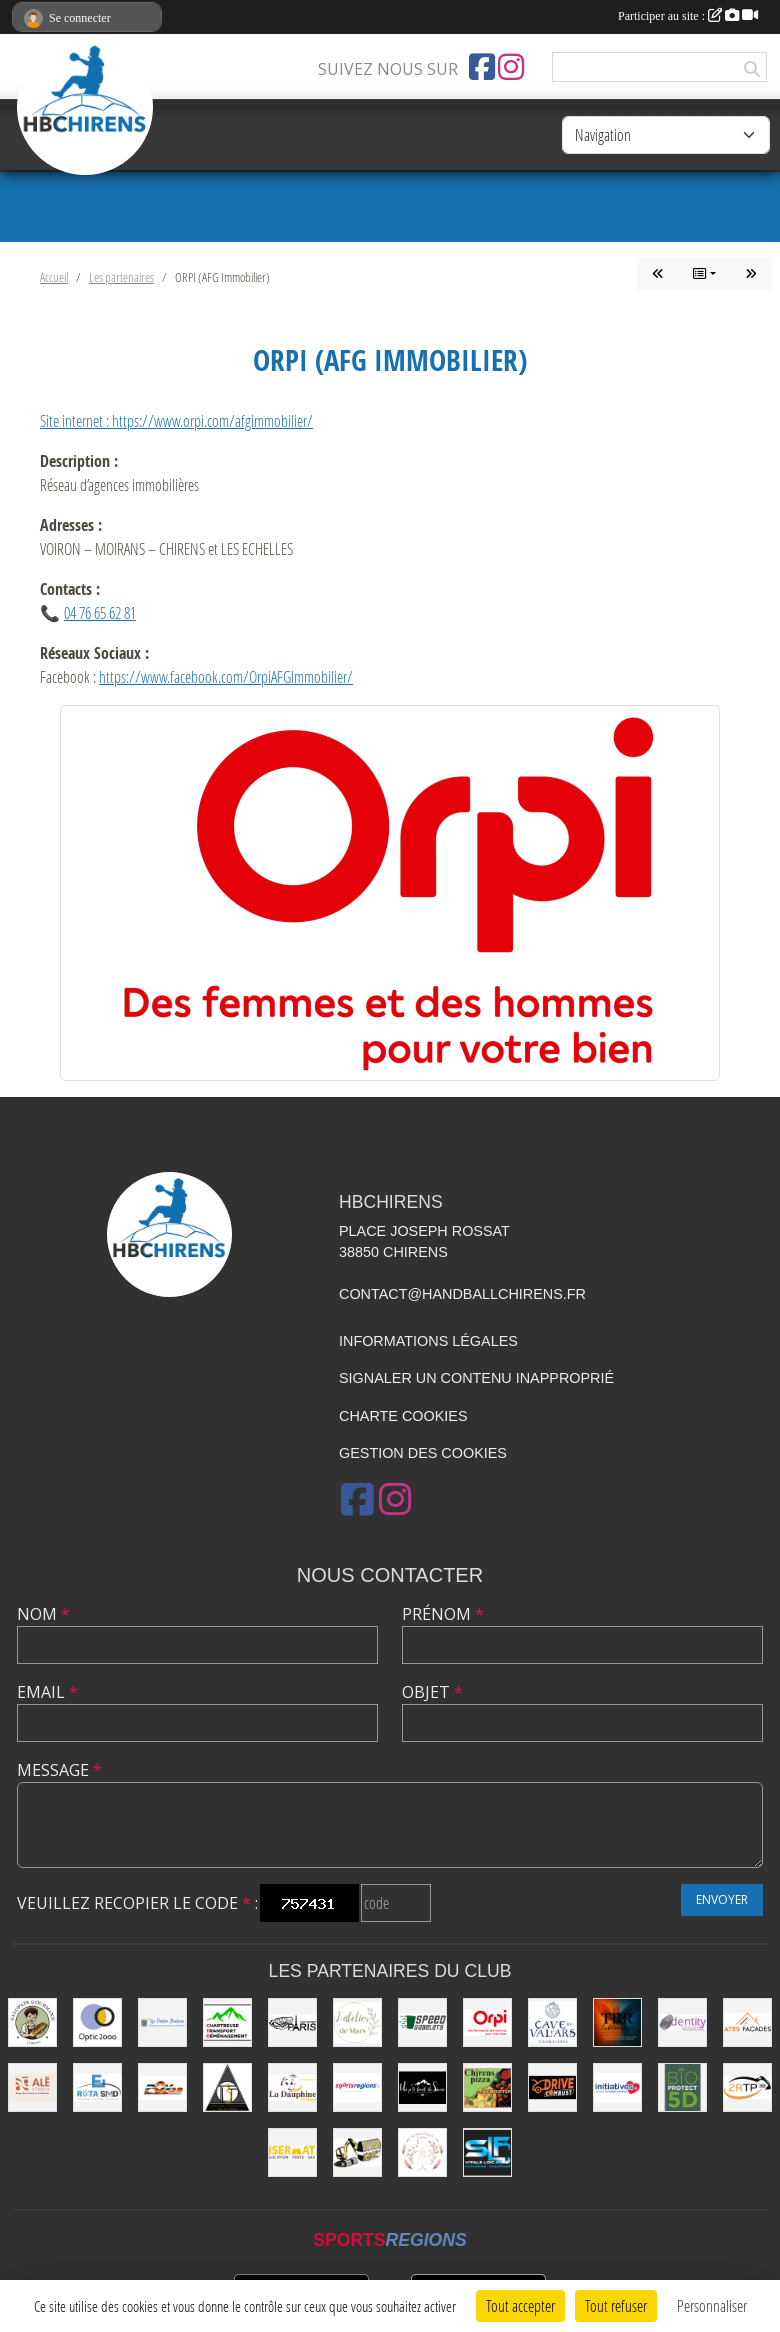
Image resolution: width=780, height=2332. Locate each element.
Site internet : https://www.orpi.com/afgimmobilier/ (176, 420)
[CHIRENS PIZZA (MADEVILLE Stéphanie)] (487, 2087)
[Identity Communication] (682, 2022)
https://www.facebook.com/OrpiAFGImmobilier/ (226, 676)
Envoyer (722, 1899)
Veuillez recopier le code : (137, 1903)
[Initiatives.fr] (617, 2087)
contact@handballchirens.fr (462, 1294)
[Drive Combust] (552, 2087)
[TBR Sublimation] (617, 2022)
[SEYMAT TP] (357, 2152)
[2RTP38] (747, 2087)
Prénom (443, 1614)
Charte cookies (403, 1416)
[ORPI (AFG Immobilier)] (487, 2022)
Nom (43, 1614)
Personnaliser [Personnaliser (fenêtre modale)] (712, 2305)
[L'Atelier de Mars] (357, 2022)
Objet (432, 1692)
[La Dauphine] (292, 2087)
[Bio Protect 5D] (682, 2087)
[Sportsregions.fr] (357, 2087)
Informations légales (428, 1341)
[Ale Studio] (32, 2087)
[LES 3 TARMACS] (227, 2087)
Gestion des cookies (423, 1453)
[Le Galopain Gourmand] (32, 2022)
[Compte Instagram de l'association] (511, 67)
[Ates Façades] (747, 2022)
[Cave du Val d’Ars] (552, 2022)
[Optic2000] (97, 2022)
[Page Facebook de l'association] (482, 67)
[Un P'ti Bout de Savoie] (422, 2087)
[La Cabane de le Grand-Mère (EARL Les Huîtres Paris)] (292, 2022)
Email (47, 1692)
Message (59, 1770)
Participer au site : (688, 16)
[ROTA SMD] (97, 2087)
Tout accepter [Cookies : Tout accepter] (520, 2305)
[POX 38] (162, 2087)
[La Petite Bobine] (162, 2022)
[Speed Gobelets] (422, 2022)
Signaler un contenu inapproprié (476, 1378)
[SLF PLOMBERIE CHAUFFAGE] (487, 2152)
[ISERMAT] (292, 2152)
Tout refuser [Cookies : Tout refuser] (616, 2305)
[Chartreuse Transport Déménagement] (227, 2022)
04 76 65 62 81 (100, 612)
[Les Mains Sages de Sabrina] (422, 2152)
